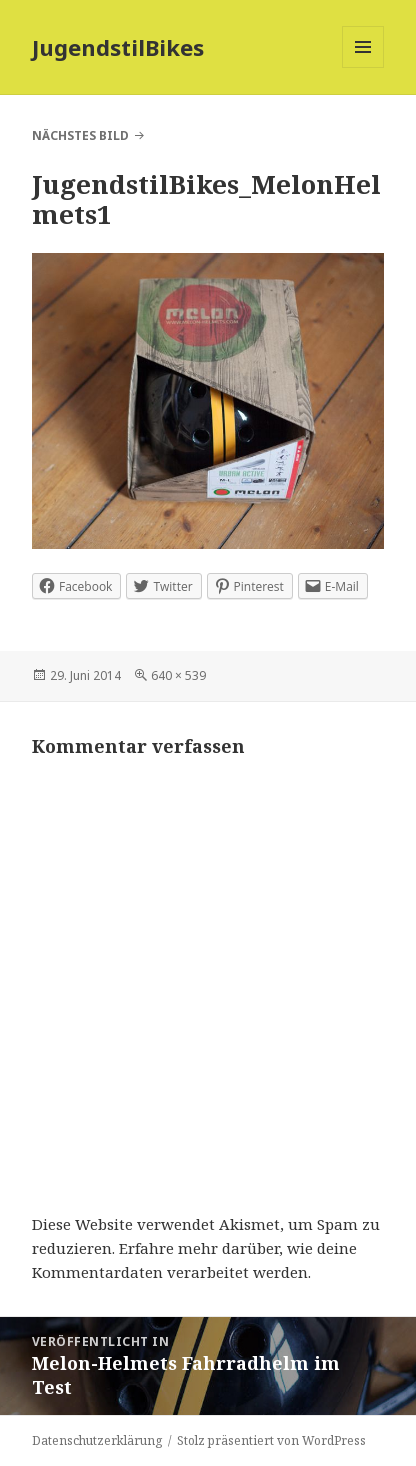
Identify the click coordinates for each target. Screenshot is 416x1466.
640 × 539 (178, 675)
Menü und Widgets (363, 67)
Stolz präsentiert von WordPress (271, 1440)
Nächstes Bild (80, 135)
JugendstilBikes (118, 47)
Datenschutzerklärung (97, 1440)
